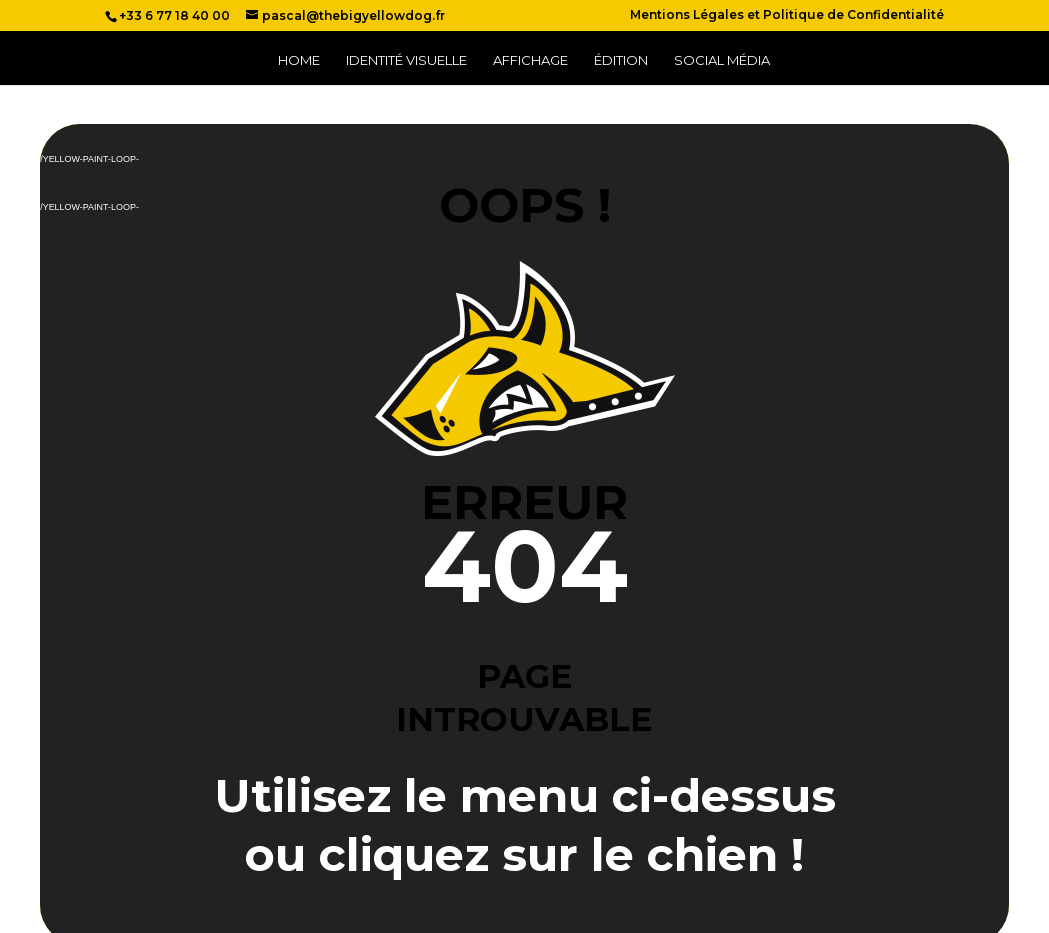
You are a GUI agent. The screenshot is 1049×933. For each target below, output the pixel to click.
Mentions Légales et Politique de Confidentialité (787, 15)
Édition (621, 60)
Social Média (722, 60)
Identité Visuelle (406, 60)
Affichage (530, 60)
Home (299, 60)
